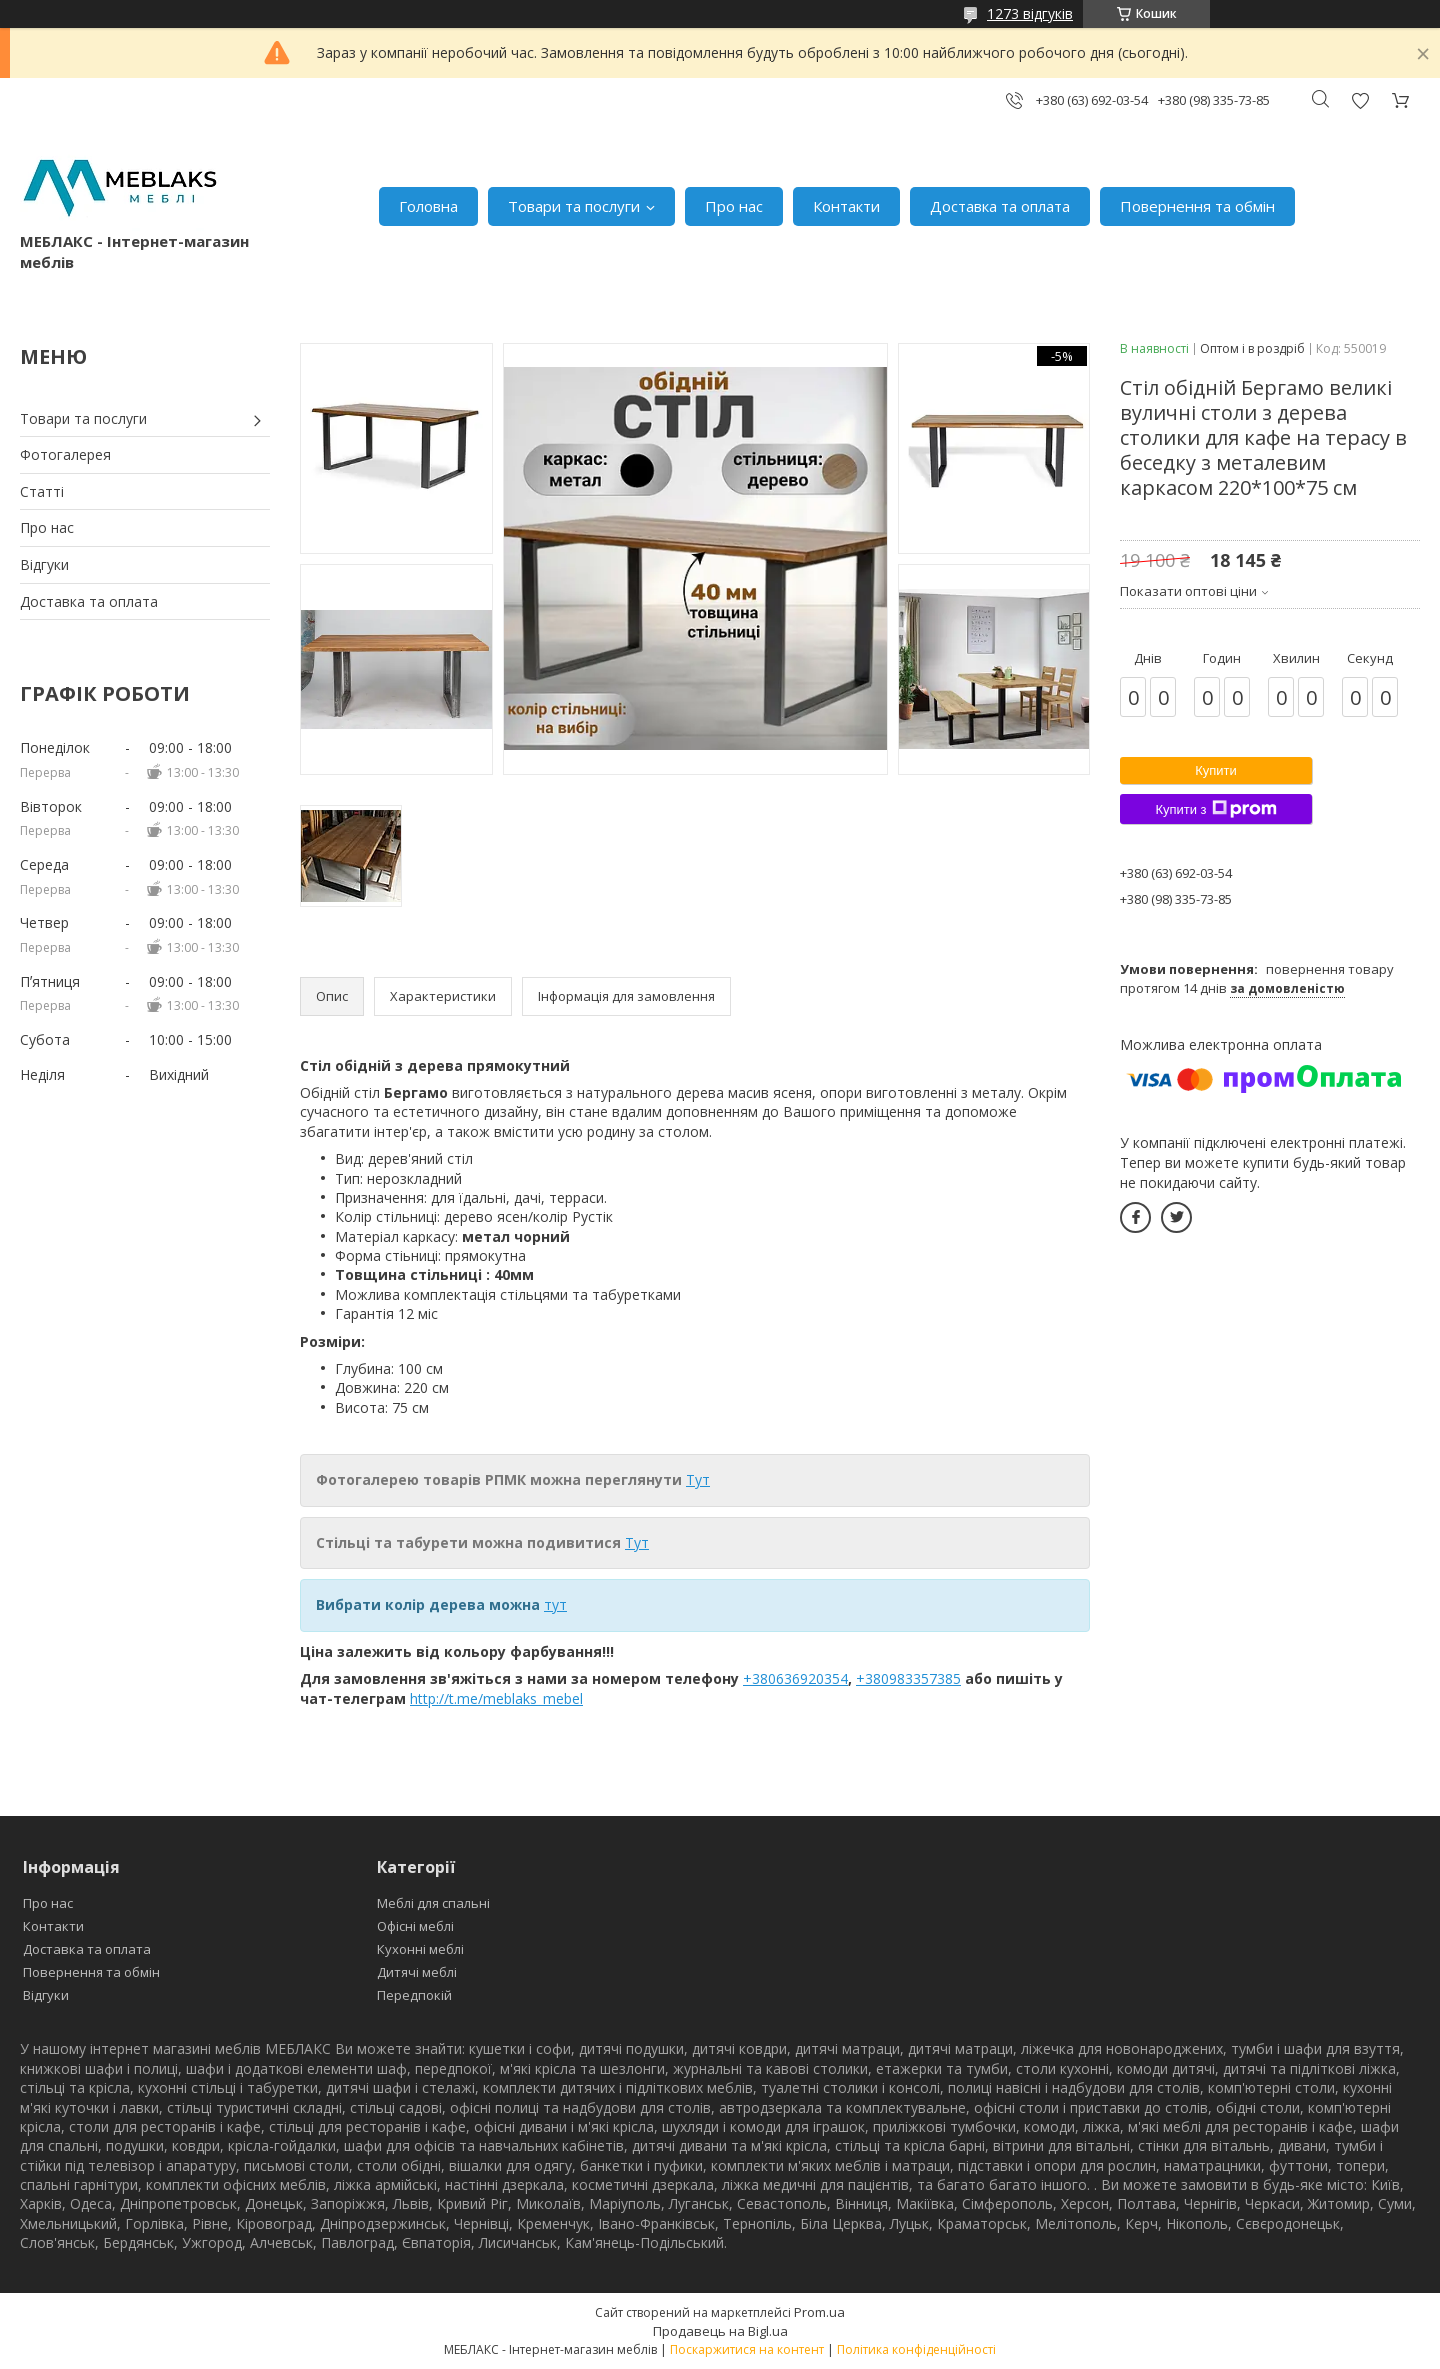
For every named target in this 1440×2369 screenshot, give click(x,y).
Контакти (846, 206)
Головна (428, 206)
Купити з (1215, 809)
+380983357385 (908, 1678)
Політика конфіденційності (916, 2349)
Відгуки (44, 564)
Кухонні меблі (420, 1949)
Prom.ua (819, 2312)
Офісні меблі (415, 1926)
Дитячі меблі (417, 1972)
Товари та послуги (574, 206)
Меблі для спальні (433, 1903)
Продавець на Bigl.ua (720, 2331)
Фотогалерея (65, 454)
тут (555, 1604)
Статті (42, 491)
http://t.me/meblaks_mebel (496, 1698)
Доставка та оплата (1000, 206)
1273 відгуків (1030, 13)
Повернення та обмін (1197, 206)
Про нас (734, 206)
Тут (698, 1479)
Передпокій (414, 1995)
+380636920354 (795, 1678)
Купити (1216, 770)
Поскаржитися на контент (747, 2349)
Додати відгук (1360, 100)
